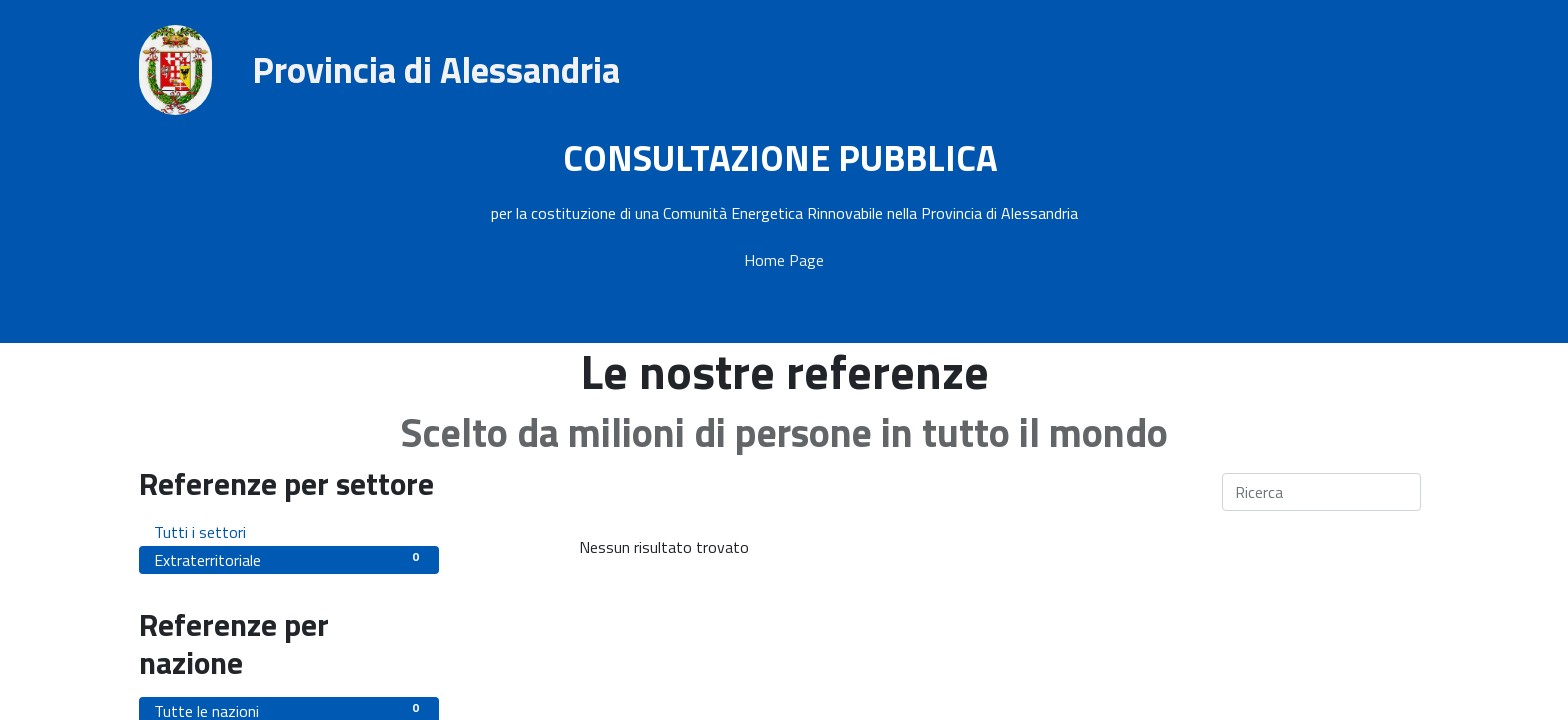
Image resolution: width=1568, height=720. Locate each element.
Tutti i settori (289, 531)
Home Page (784, 260)
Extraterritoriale (289, 559)
